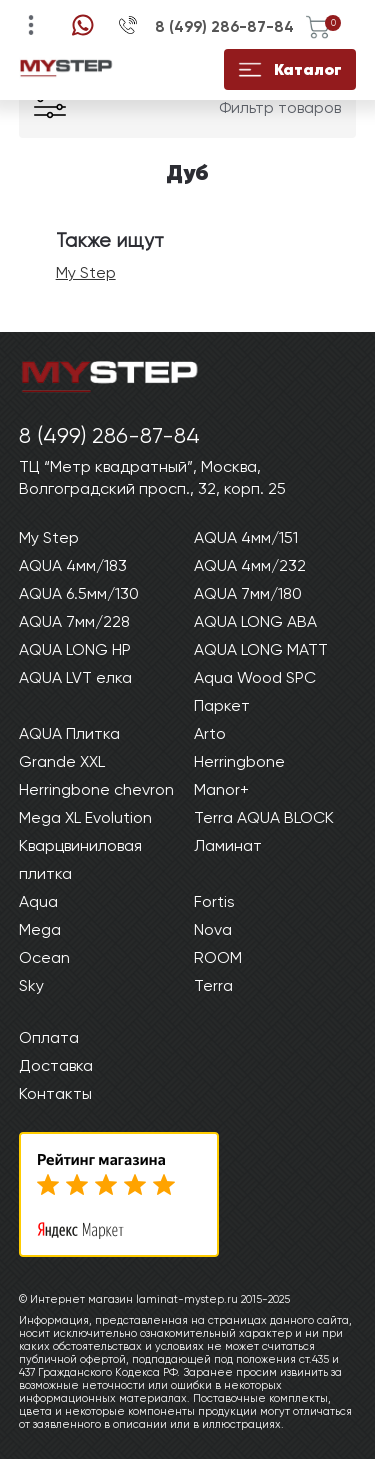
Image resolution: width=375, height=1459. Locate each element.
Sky (31, 985)
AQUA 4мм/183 (73, 565)
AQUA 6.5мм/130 (79, 593)
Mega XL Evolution (85, 817)
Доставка (56, 1065)
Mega (40, 929)
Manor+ (221, 789)
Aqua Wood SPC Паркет (255, 691)
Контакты (55, 1093)
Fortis (214, 901)
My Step (86, 272)
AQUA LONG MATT (261, 649)
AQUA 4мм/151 (246, 537)
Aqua (38, 901)
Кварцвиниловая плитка (80, 859)
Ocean (44, 957)
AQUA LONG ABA (255, 621)
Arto (210, 733)
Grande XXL (62, 761)
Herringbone (239, 761)
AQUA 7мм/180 (248, 593)
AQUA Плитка (69, 733)
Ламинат (228, 845)
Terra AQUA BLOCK (264, 817)
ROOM (218, 957)
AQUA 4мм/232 (250, 565)
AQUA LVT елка (75, 677)
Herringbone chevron (96, 789)
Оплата (49, 1037)
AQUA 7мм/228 (74, 621)
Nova (213, 929)
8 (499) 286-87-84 (224, 27)
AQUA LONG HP (75, 649)
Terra (213, 985)
